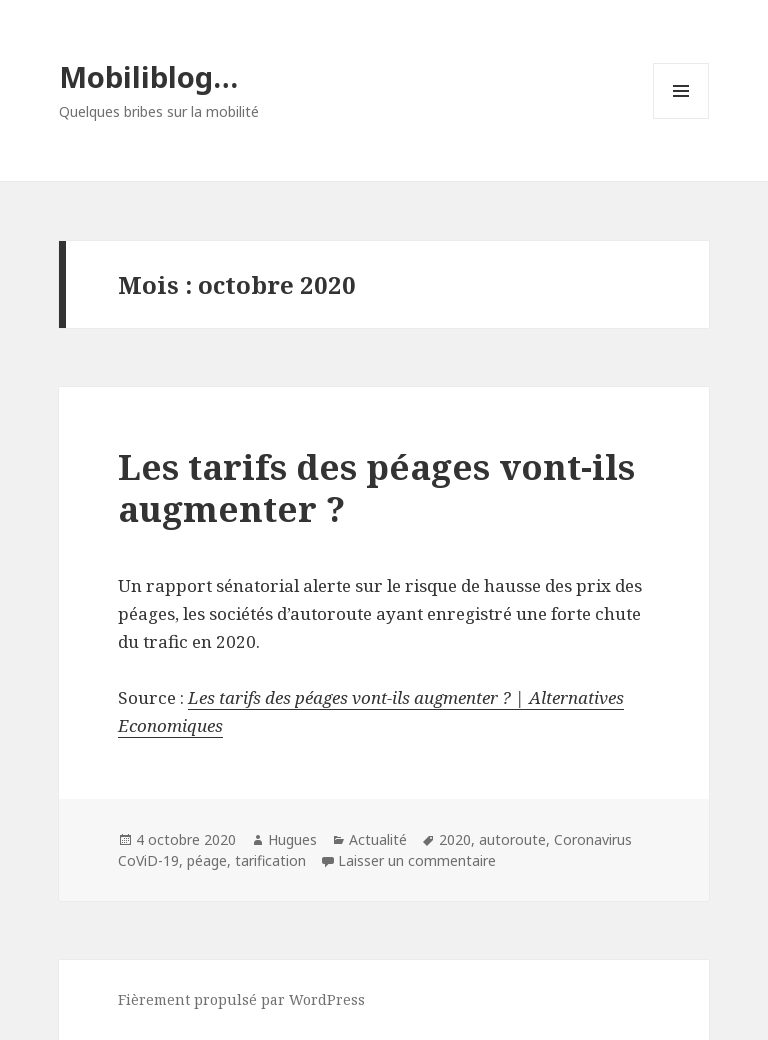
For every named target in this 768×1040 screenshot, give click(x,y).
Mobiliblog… (148, 76)
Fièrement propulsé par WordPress (241, 999)
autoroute (512, 839)
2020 (455, 839)
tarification (270, 860)
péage (207, 860)
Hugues (292, 839)
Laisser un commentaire (417, 860)
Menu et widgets (681, 118)
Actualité (378, 839)
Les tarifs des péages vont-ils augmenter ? (376, 487)
